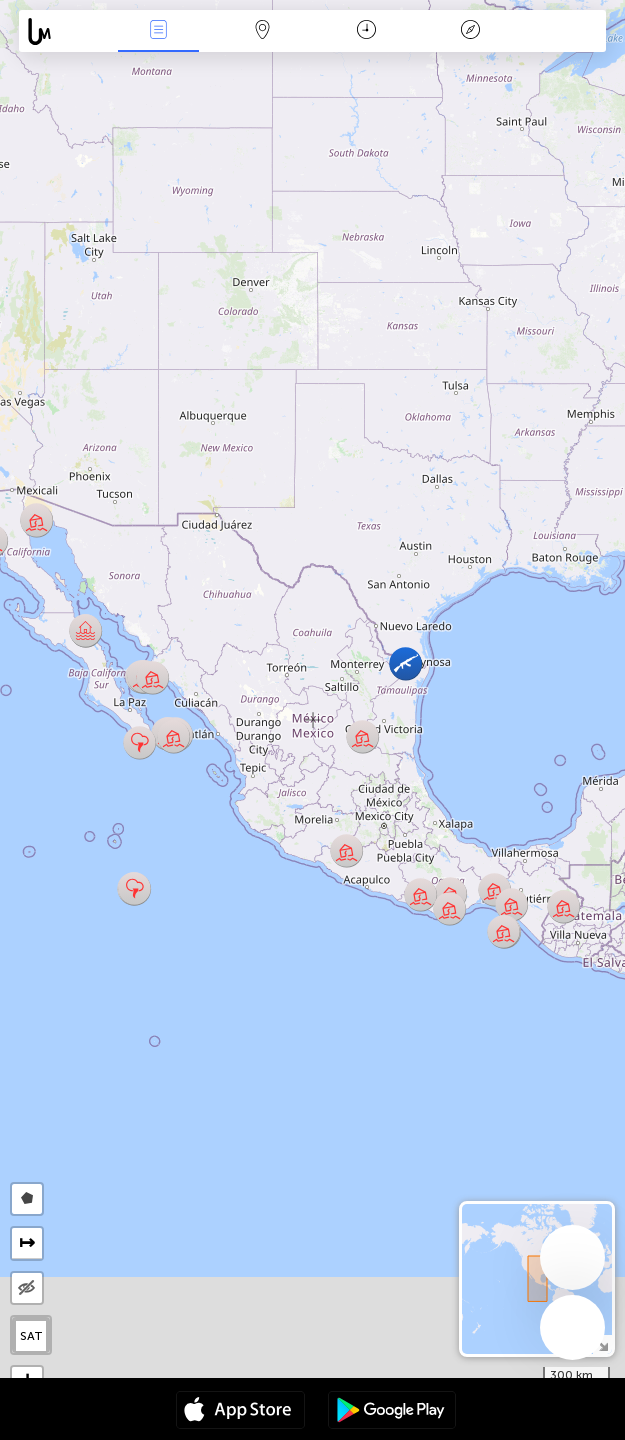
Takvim (366, 31)
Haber (159, 31)
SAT (31, 1336)
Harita (263, 31)
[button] (152, 677)
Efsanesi (470, 31)
